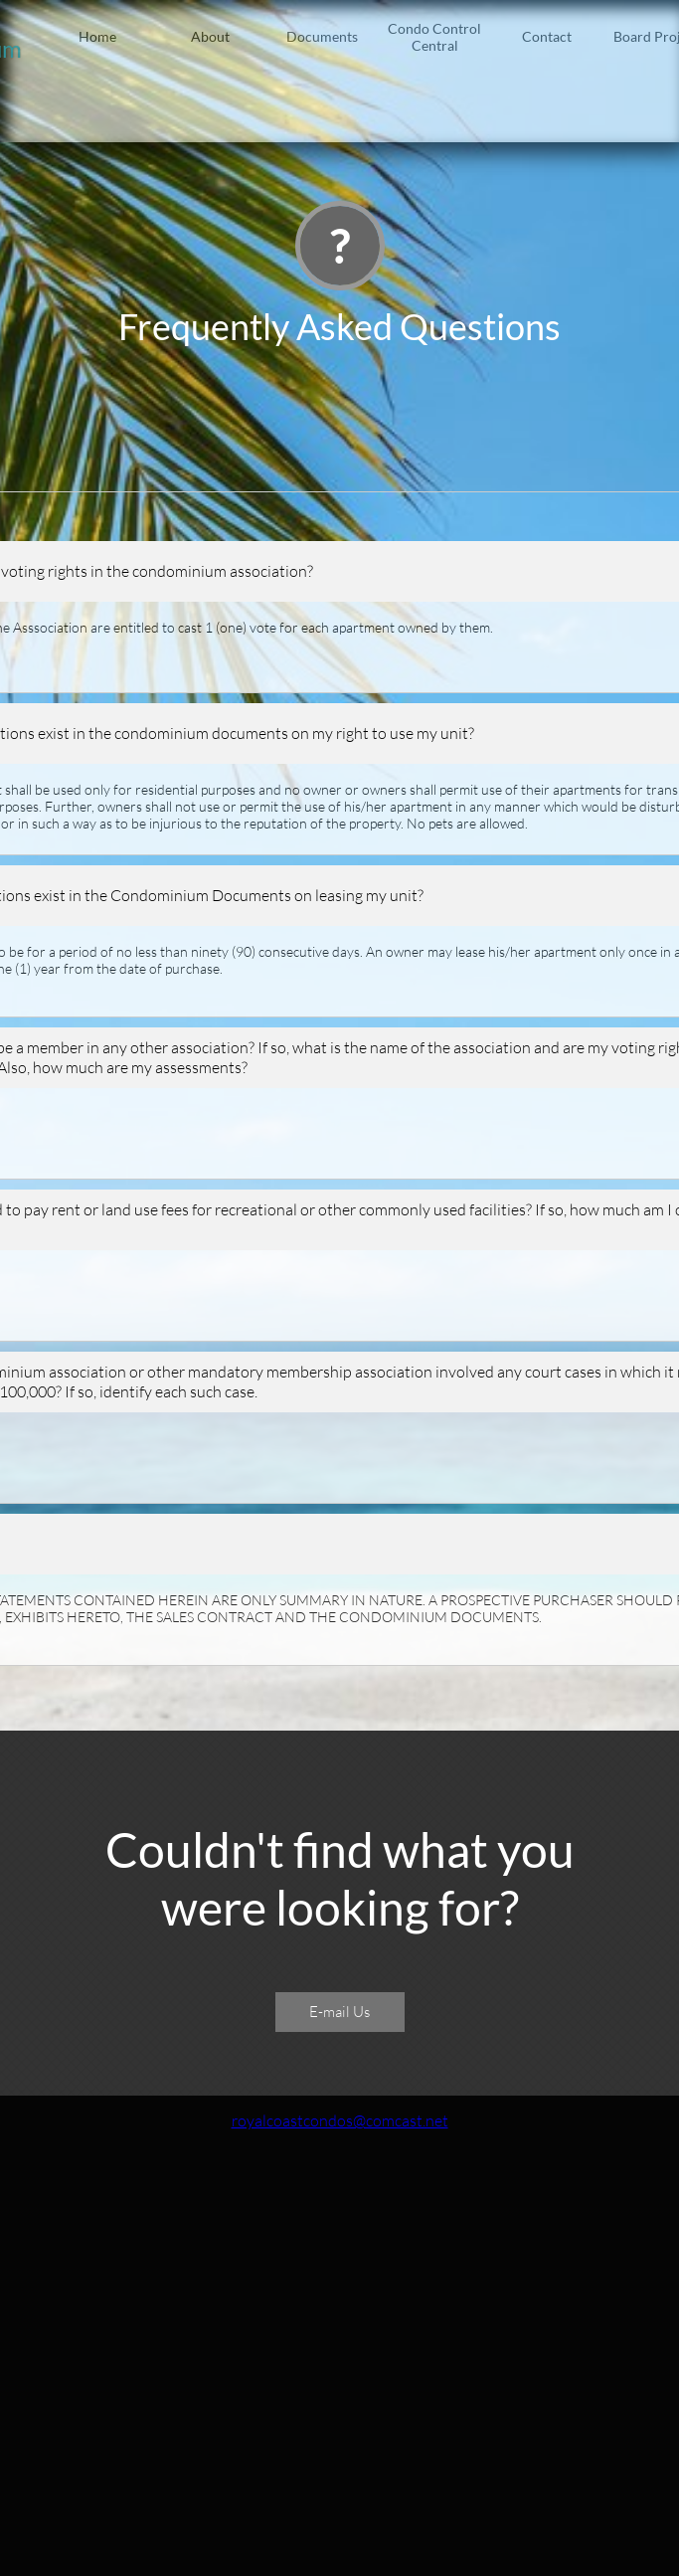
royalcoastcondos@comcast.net (340, 2120)
